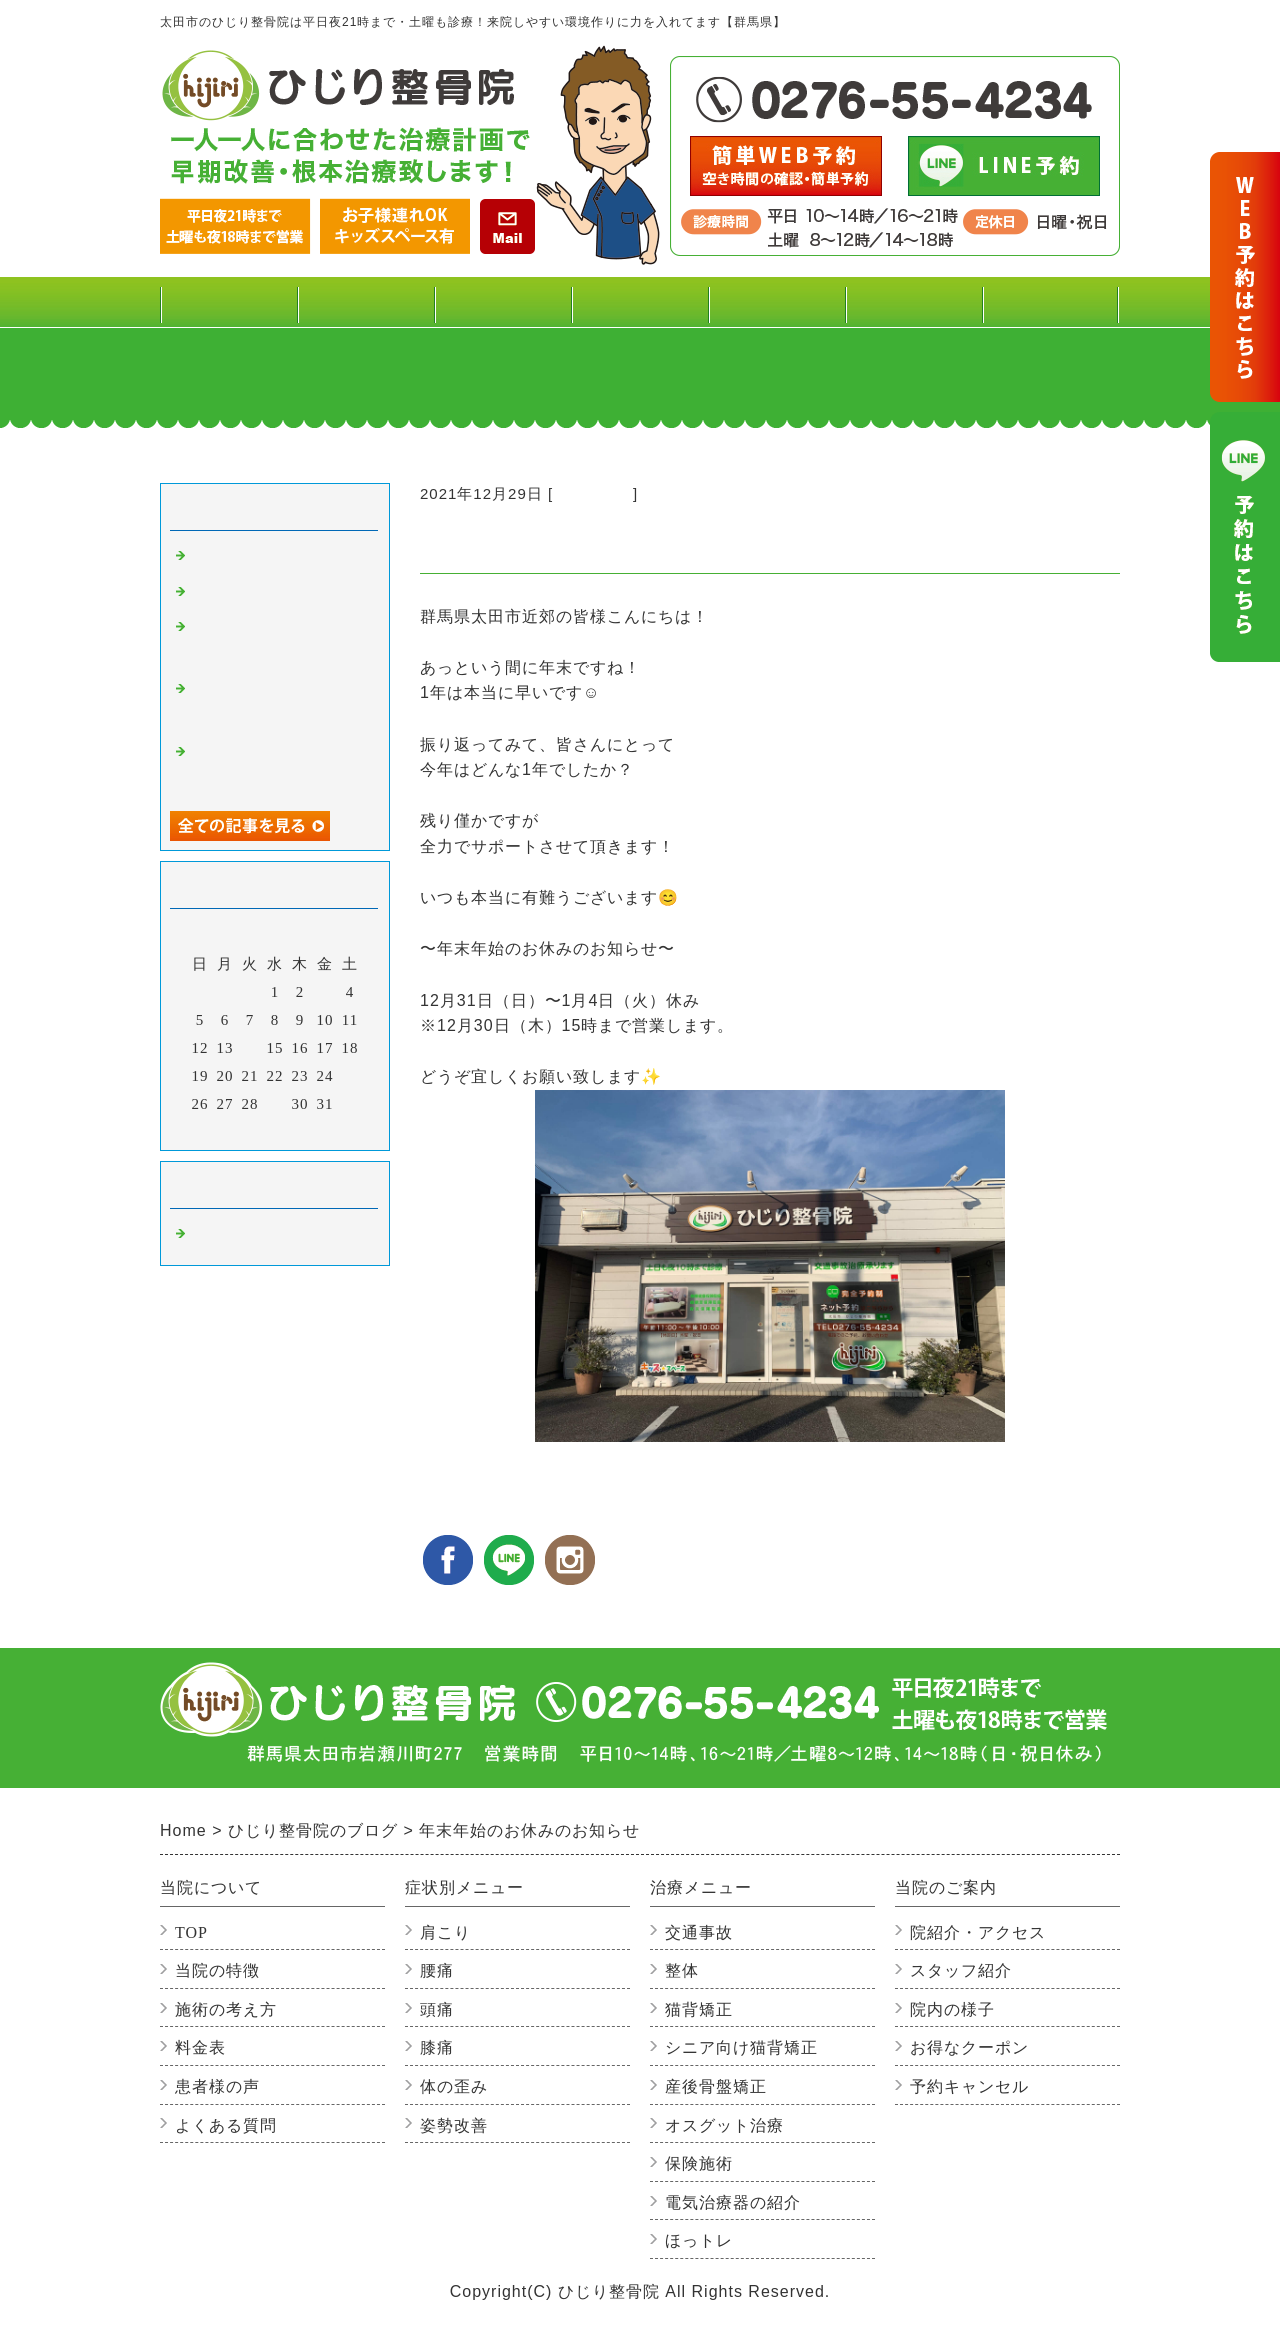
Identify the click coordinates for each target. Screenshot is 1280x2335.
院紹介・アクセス (978, 1932)
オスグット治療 (724, 2125)
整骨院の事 (593, 493)
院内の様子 (952, 2009)
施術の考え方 (226, 2009)
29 (275, 1104)
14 (250, 1048)
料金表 (366, 301)
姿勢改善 (454, 2125)
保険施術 (699, 2163)
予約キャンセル (969, 2086)
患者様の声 (777, 301)
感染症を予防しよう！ (270, 558)
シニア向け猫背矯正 (741, 2047)
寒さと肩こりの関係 (262, 594)
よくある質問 (1051, 301)
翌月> (316, 1130)
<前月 (233, 1130)
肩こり (445, 1932)
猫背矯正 (699, 2009)
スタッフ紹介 (961, 1970)
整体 (682, 1970)
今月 (275, 1130)
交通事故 (699, 1932)
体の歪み (454, 2086)
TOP (228, 301)
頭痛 (437, 2009)
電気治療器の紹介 (733, 2202)
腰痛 (437, 1970)
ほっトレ (699, 2240)
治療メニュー (639, 309)
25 (350, 1076)
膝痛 (437, 2047)
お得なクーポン (969, 2047)
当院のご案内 (913, 309)
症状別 (502, 309)
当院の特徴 (217, 1970)
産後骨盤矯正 (716, 2086)
